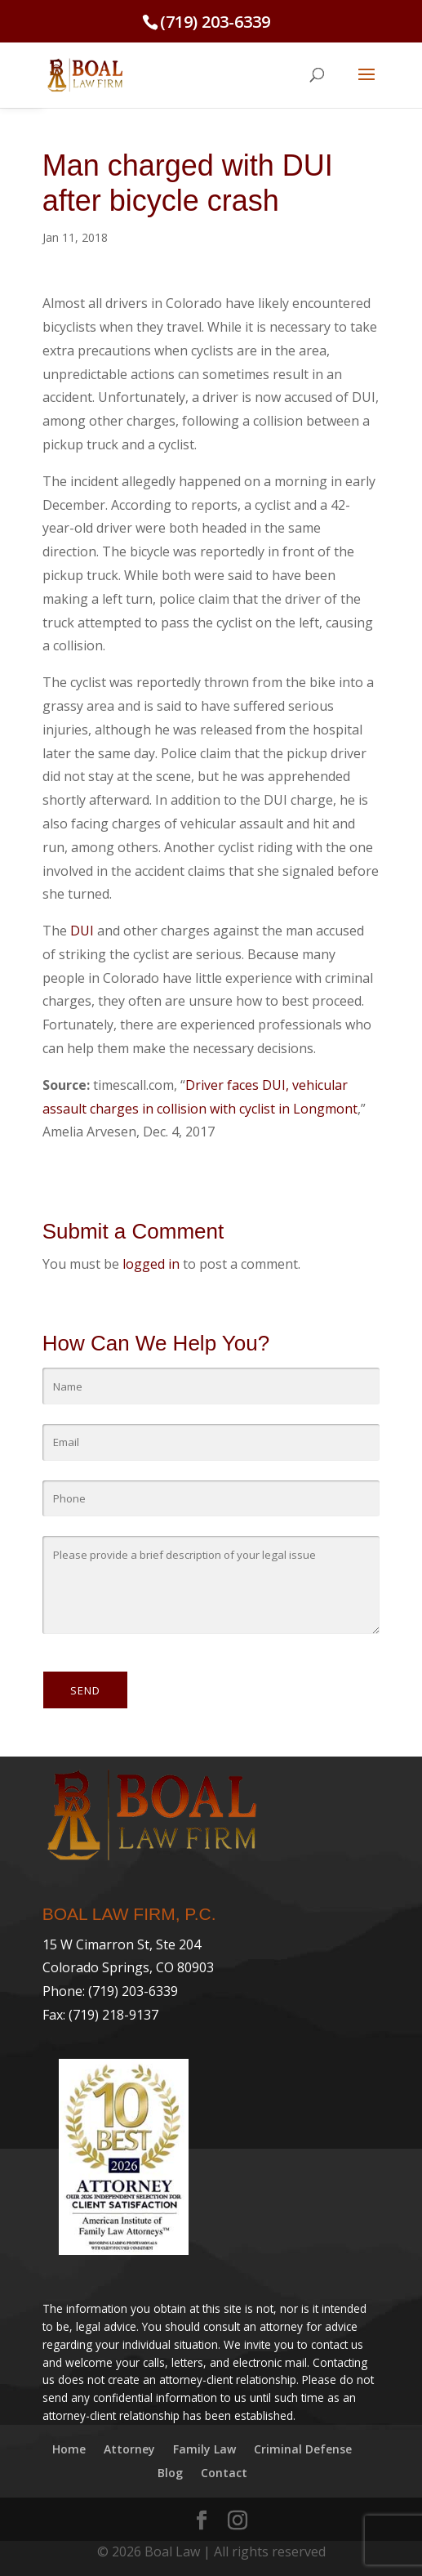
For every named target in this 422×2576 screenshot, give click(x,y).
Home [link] (69, 2449)
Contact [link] (224, 2472)
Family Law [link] (204, 2449)
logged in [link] (151, 1264)
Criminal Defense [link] (303, 2449)
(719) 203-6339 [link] (215, 22)
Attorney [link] (129, 2449)
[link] (85, 74)
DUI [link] (82, 931)
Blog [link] (170, 2472)
